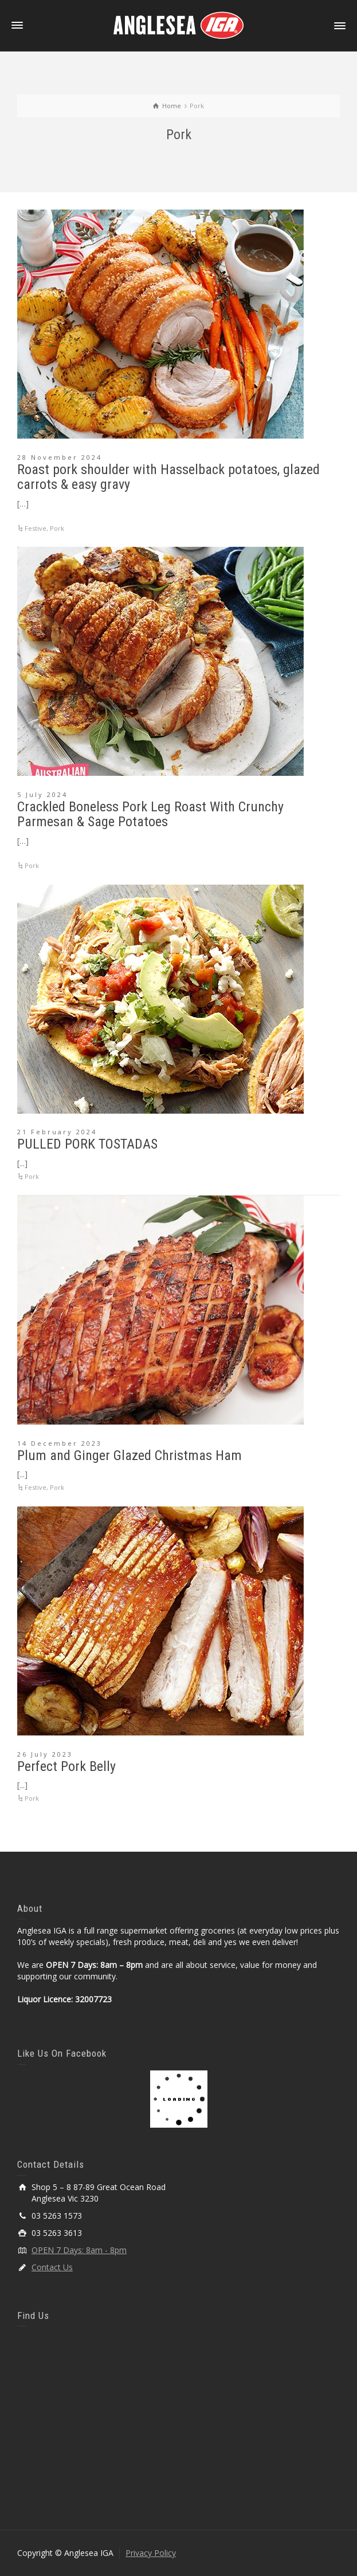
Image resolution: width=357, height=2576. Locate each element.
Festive (35, 528)
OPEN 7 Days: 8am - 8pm (79, 2249)
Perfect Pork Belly (66, 1766)
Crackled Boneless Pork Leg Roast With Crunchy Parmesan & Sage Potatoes (150, 814)
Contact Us (52, 2267)
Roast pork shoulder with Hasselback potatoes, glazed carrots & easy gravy (168, 476)
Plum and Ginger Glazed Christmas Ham (129, 1455)
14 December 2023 (59, 1443)
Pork (57, 528)
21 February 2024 (57, 1131)
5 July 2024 (42, 794)
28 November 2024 (59, 457)
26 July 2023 (45, 1754)
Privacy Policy (150, 2552)
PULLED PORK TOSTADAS (87, 1144)
